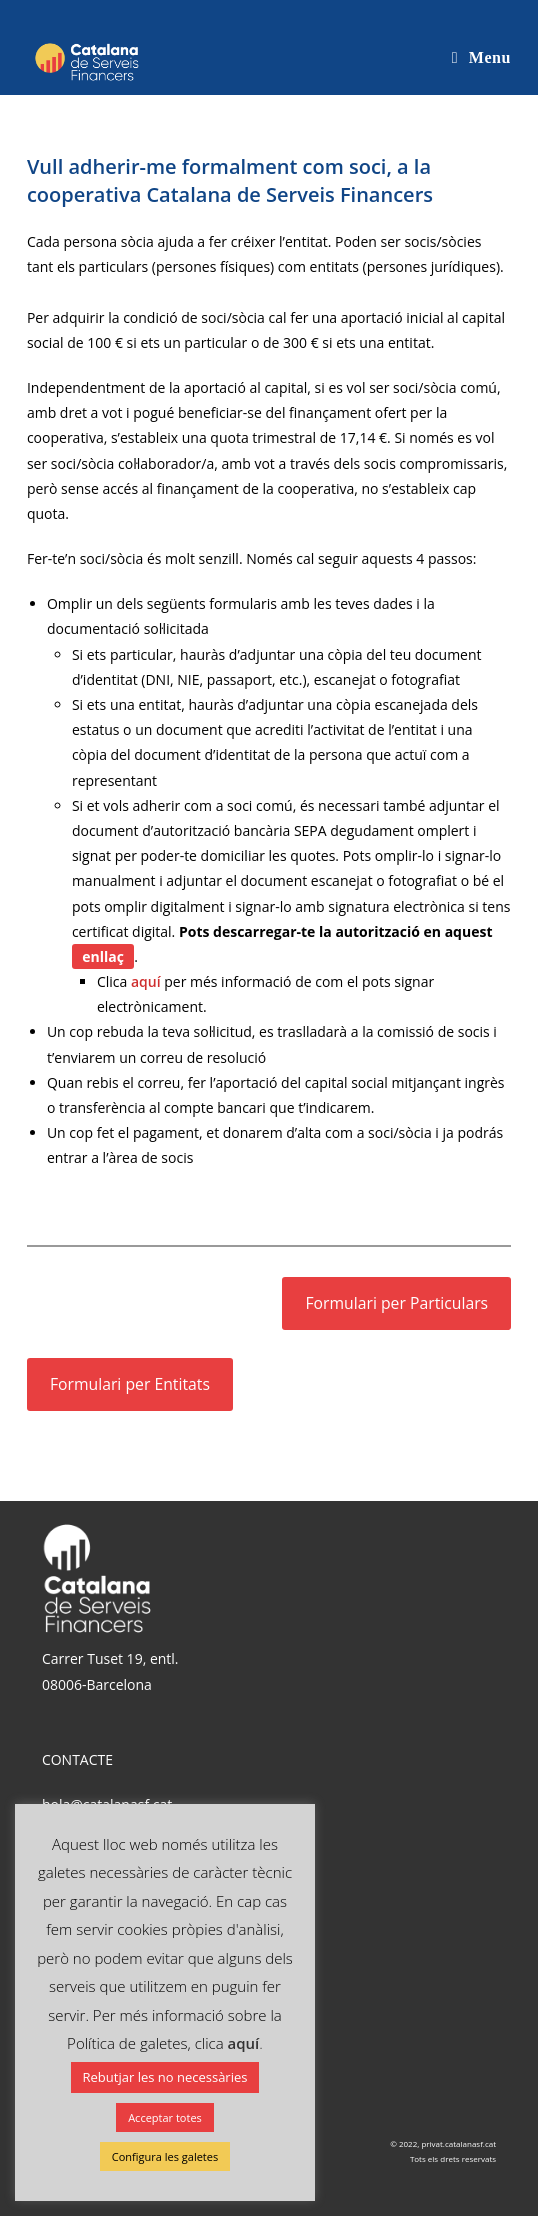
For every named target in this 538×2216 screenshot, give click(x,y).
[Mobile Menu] (481, 57)
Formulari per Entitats (130, 1384)
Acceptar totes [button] (165, 2117)
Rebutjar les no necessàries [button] (165, 2077)
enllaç (103, 956)
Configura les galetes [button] (165, 2156)
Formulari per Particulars (396, 1303)
